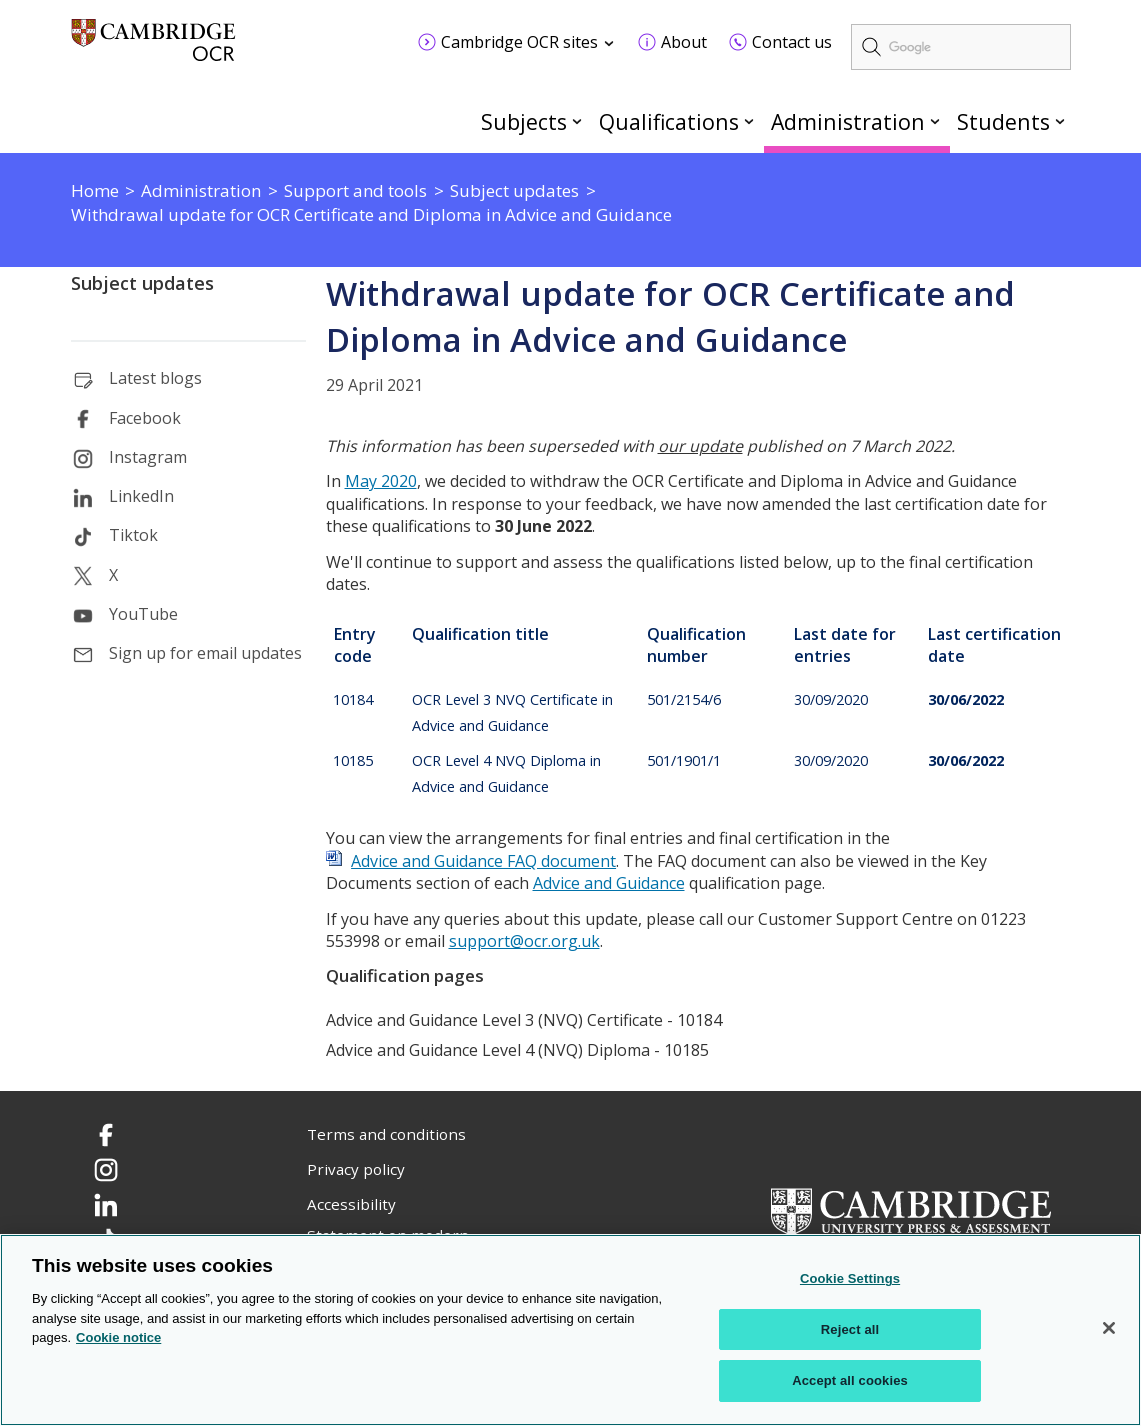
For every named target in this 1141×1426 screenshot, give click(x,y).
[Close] (1109, 1329)
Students (1003, 121)
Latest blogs (155, 378)
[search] (961, 47)
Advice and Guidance (609, 883)
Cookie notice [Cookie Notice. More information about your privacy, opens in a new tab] (118, 1338)
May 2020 (381, 481)
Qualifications (669, 121)
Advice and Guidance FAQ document (483, 861)
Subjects (524, 121)
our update (700, 446)
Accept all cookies (850, 1381)
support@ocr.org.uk (524, 941)
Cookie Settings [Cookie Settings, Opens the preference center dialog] (850, 1279)
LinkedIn (141, 496)
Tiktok (133, 535)
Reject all (850, 1329)
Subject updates (142, 283)
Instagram (148, 457)
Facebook (145, 418)
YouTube (143, 614)
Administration (848, 121)
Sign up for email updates (205, 653)
